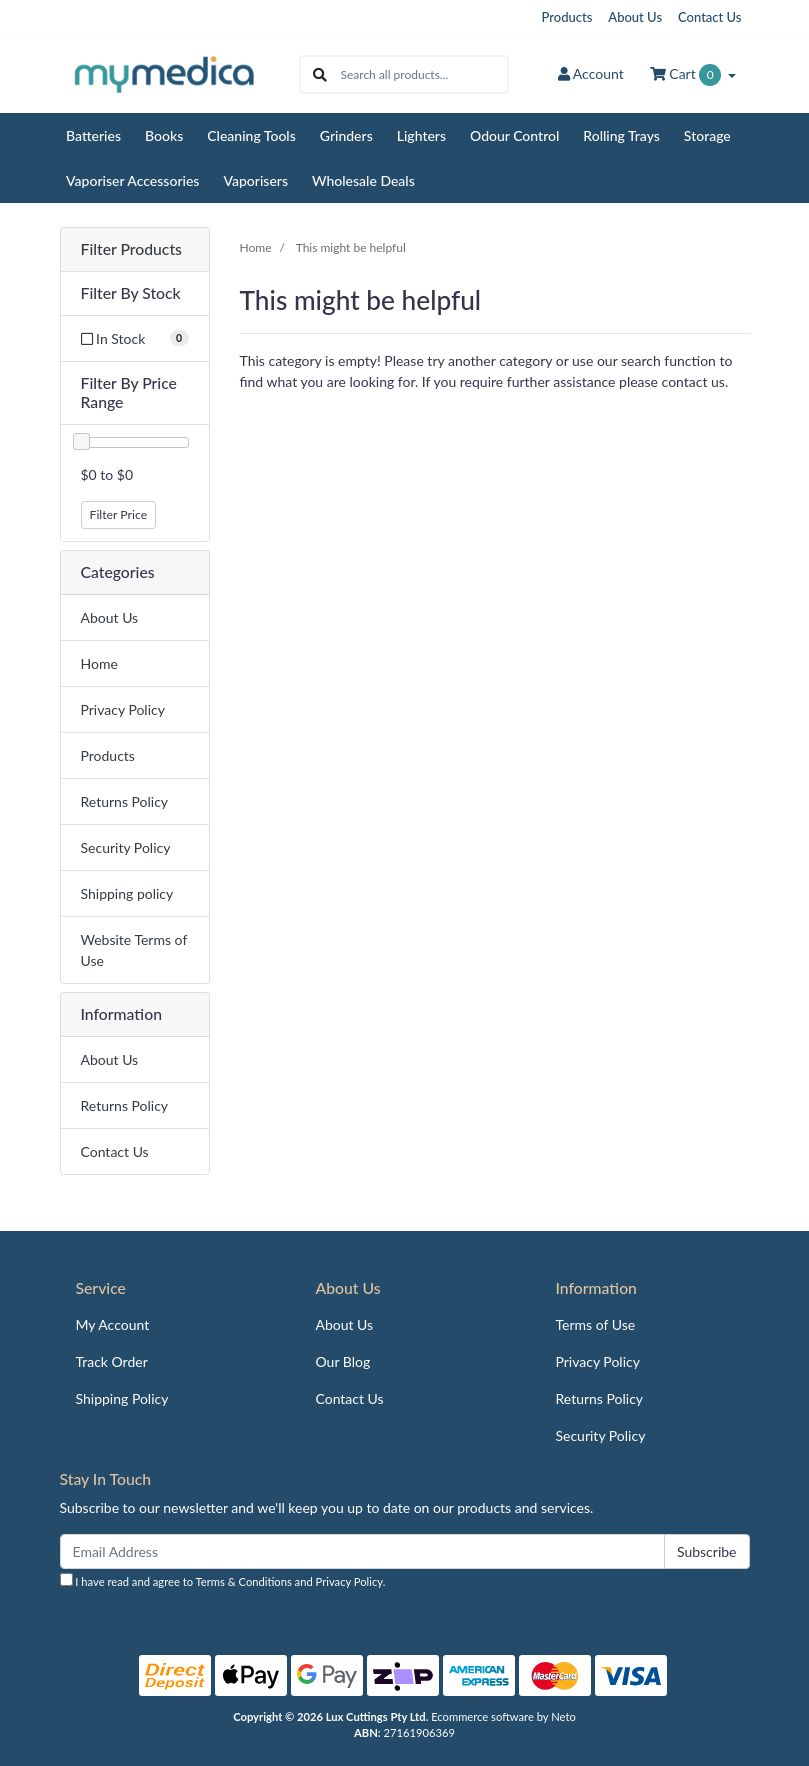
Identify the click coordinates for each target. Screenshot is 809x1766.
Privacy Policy (123, 709)
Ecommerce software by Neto (503, 1716)
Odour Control (514, 135)
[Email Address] (362, 1551)
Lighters (421, 135)
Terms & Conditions (244, 1581)
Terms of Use (595, 1324)
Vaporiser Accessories (132, 180)
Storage (707, 135)
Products (567, 17)
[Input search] (423, 74)
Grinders (346, 135)
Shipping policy (127, 893)
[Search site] (320, 74)
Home (99, 663)
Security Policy (126, 847)
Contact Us (709, 17)
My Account (113, 1324)
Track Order (112, 1361)
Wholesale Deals (363, 180)
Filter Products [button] (131, 249)
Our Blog (342, 1361)
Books (164, 135)
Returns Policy (125, 801)
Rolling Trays (621, 135)
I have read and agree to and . (223, 1580)
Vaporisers (255, 180)
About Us (635, 17)
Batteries (93, 135)
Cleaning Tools (251, 135)
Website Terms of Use (134, 950)
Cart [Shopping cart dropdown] (687, 75)
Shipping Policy (122, 1398)
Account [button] (591, 73)
